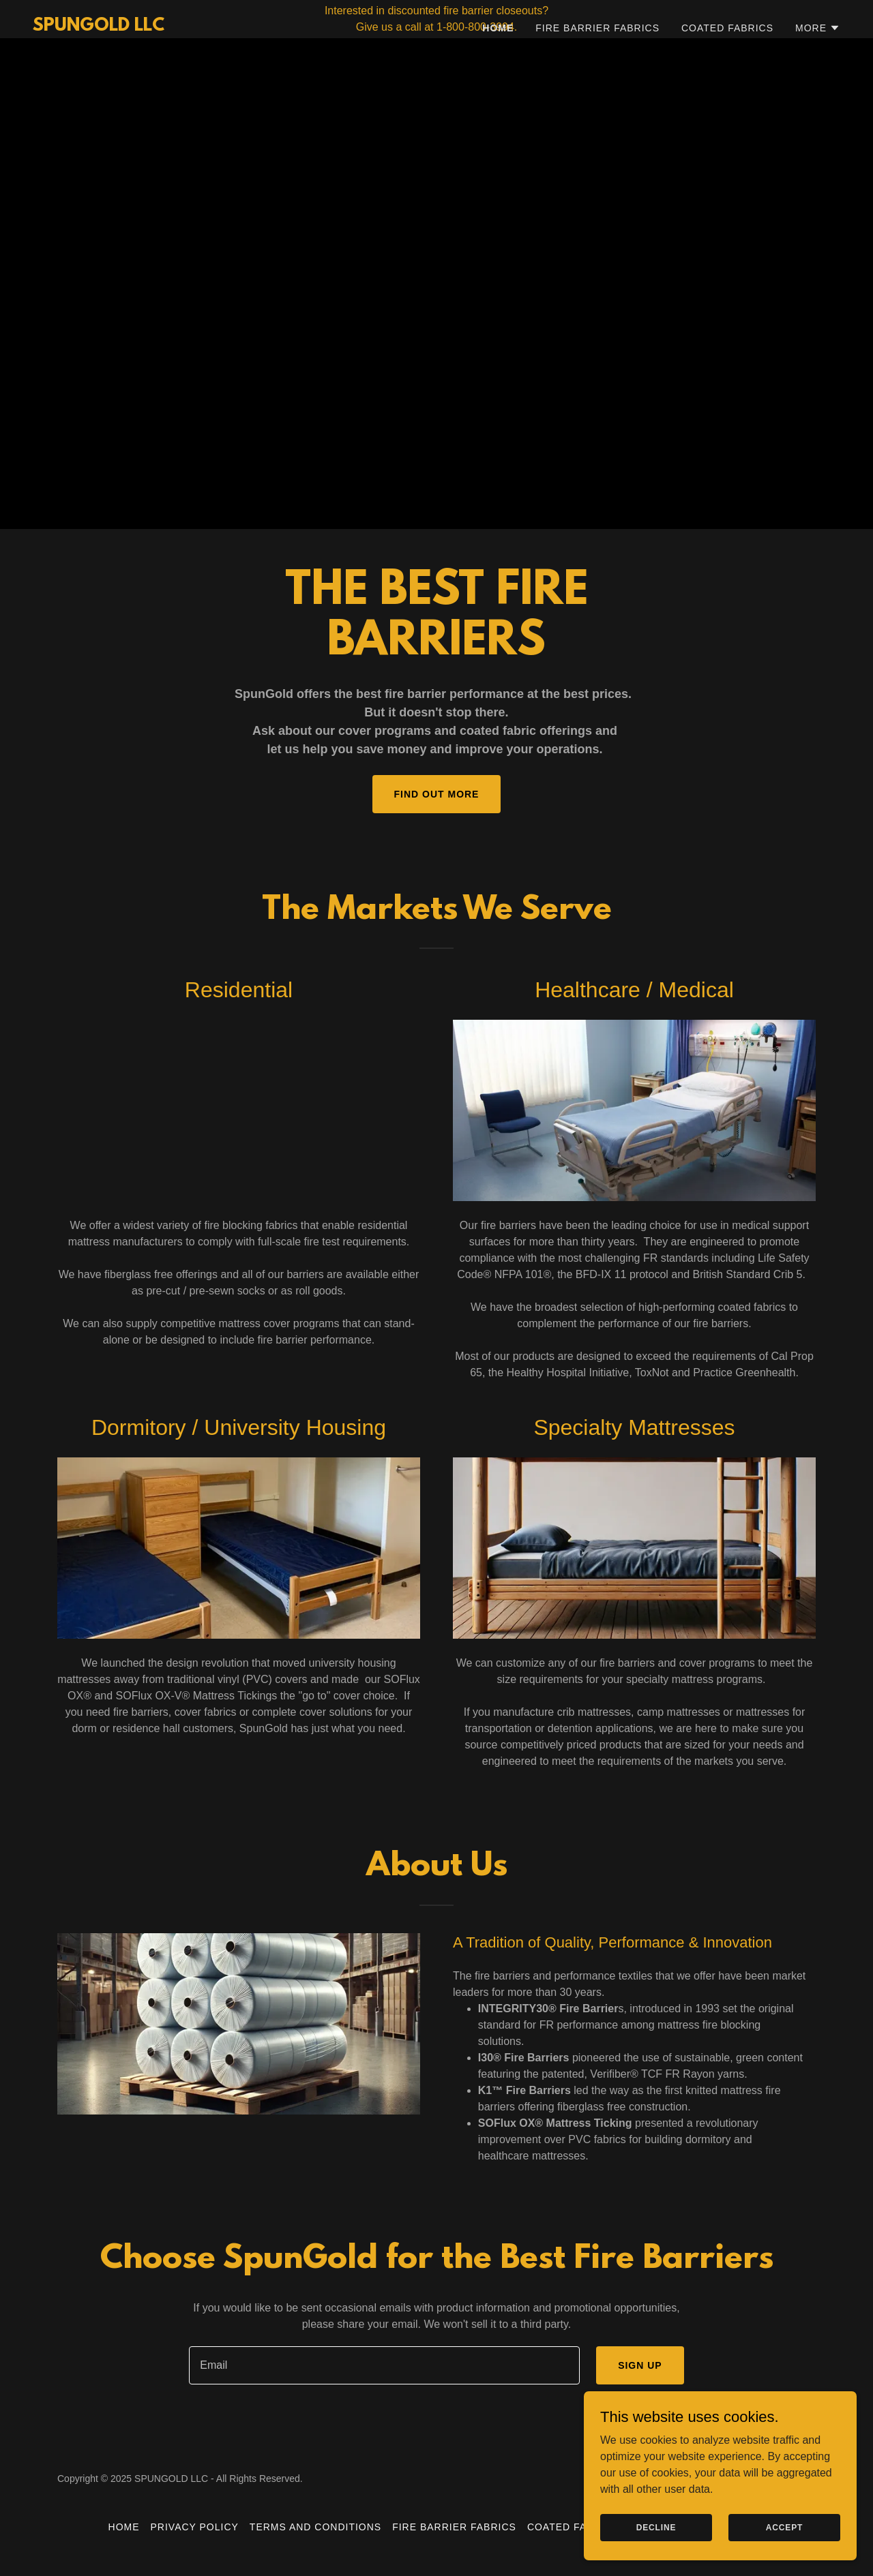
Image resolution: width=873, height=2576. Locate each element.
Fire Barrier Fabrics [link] (597, 66)
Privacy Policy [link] (195, 2526)
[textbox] (384, 2365)
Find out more (436, 794)
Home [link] (498, 66)
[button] (817, 66)
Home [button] (124, 2526)
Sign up (640, 2365)
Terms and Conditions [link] (315, 2526)
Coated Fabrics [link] (727, 66)
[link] (98, 65)
